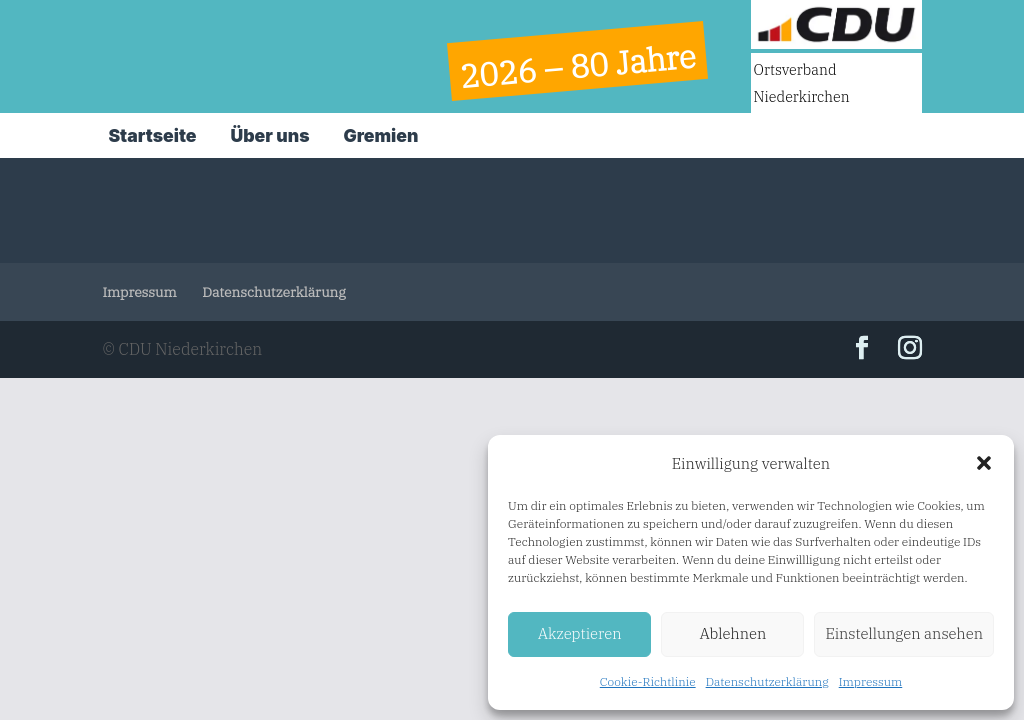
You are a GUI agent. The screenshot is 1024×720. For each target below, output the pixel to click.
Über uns (269, 135)
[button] (984, 463)
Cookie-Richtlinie (648, 681)
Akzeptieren (580, 633)
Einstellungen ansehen (904, 633)
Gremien (381, 135)
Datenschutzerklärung (767, 681)
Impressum (871, 681)
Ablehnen (732, 633)
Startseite (152, 135)
